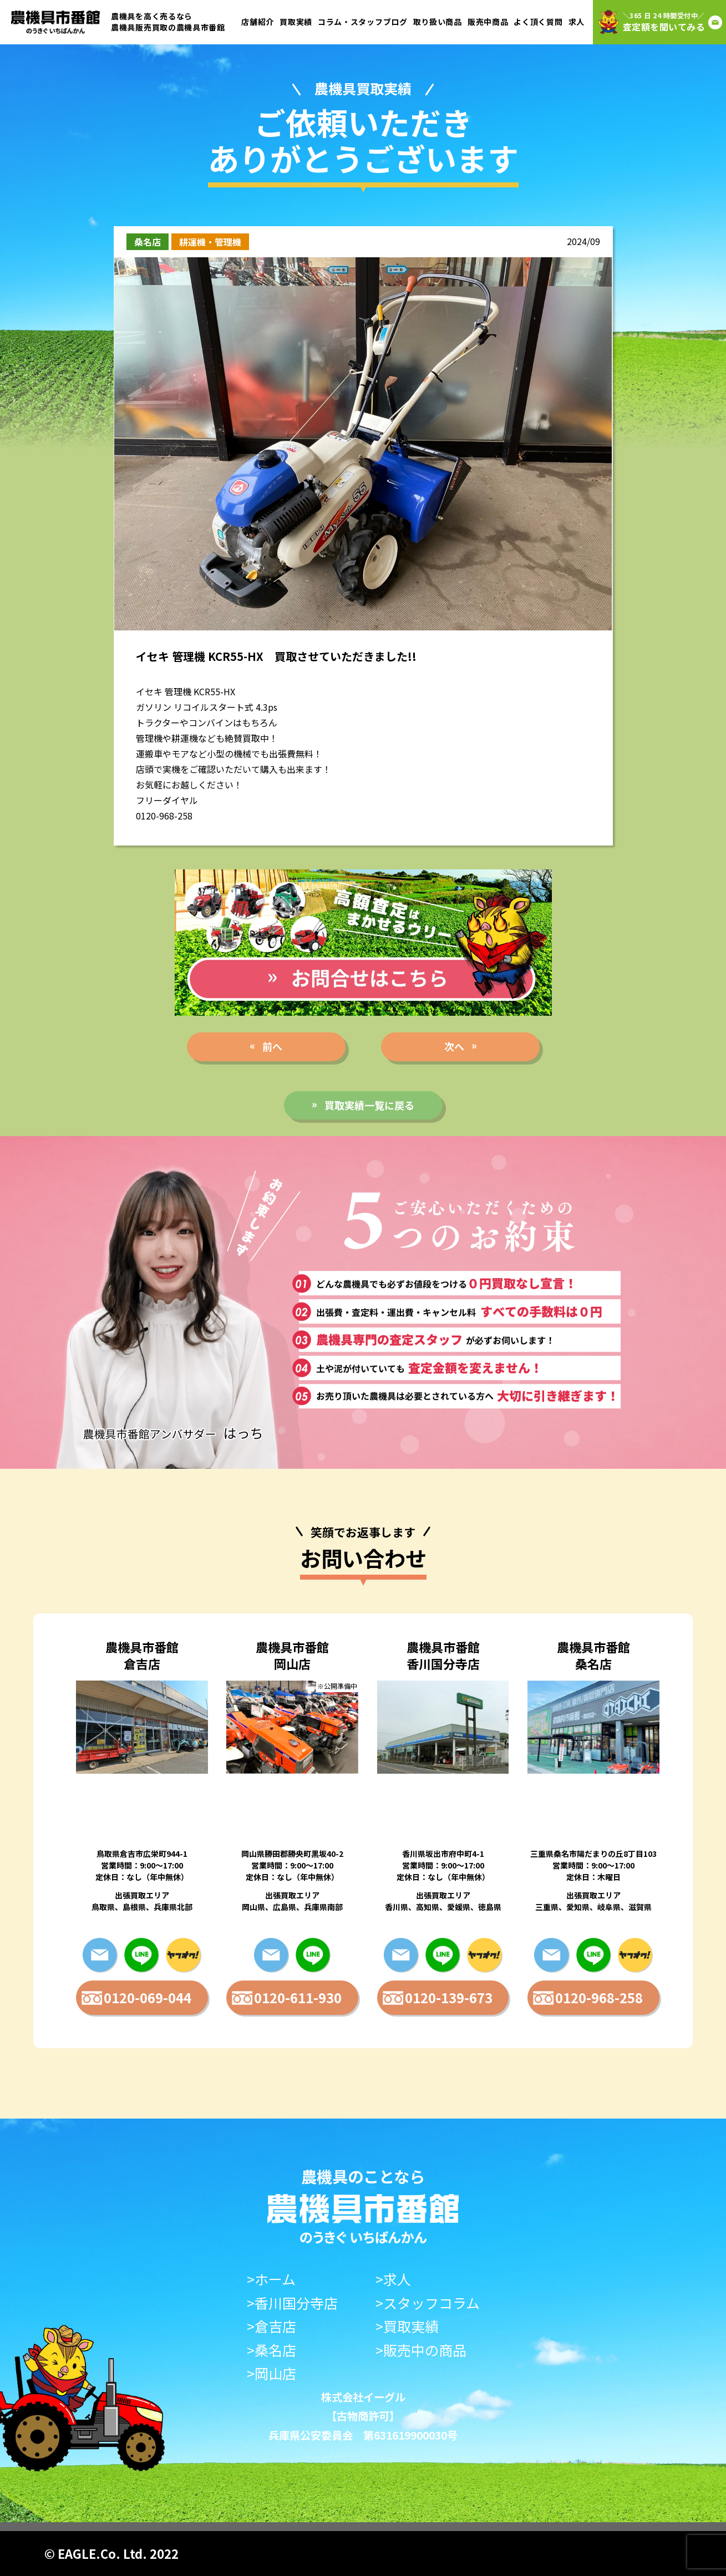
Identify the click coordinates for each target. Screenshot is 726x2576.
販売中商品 (488, 21)
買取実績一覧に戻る (369, 1105)
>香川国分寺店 (292, 2303)
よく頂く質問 (538, 21)
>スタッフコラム (427, 2303)
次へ (454, 1046)
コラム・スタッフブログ (363, 21)
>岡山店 (271, 2373)
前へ (272, 1046)
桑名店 (147, 241)
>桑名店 (271, 2350)
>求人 (393, 2279)
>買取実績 (407, 2326)
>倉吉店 (271, 2326)
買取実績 (296, 21)
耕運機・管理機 (210, 241)
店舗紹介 (257, 21)
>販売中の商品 (420, 2350)
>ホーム (271, 2279)
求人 (576, 21)
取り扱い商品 (437, 21)
